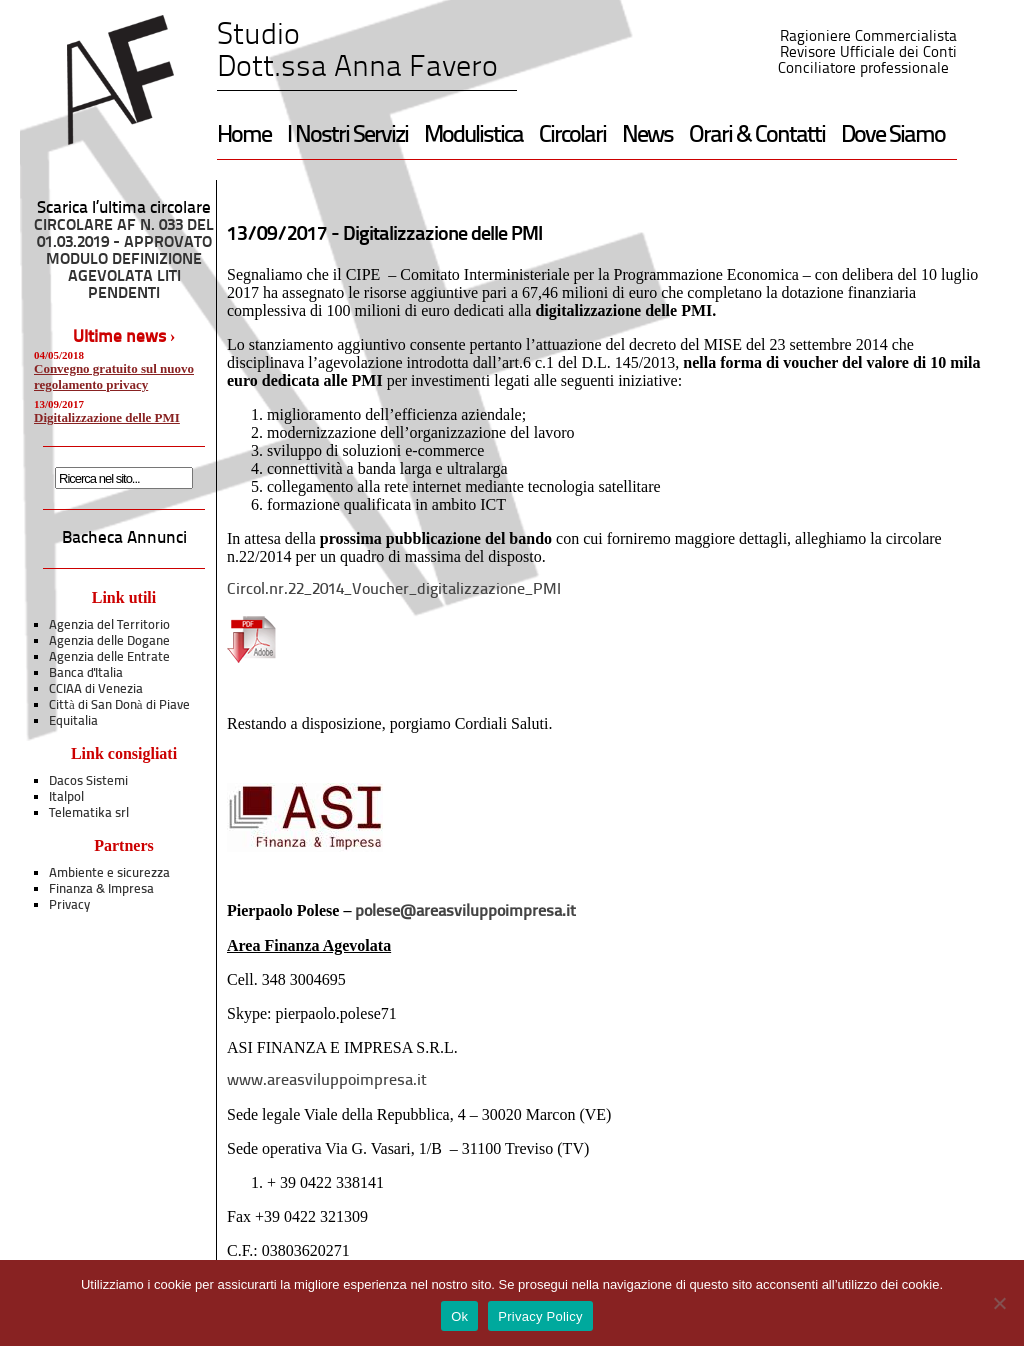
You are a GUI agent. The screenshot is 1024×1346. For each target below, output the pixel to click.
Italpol (66, 797)
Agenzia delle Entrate (109, 657)
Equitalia (73, 721)
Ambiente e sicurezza (109, 873)
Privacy (69, 905)
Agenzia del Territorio (109, 625)
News (647, 136)
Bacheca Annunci (124, 538)
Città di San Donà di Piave (119, 705)
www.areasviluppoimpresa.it (327, 1081)
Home (244, 136)
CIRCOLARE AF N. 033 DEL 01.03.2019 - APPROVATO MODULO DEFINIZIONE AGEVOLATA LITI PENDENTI (124, 260)
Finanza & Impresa (101, 889)
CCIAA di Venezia (96, 689)
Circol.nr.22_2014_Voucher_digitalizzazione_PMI (394, 590)
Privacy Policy (540, 1316)
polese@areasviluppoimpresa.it (465, 912)
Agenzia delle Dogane (109, 641)
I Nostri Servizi (347, 136)
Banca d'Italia (86, 673)
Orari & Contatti (757, 136)
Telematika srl (89, 813)
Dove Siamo (893, 136)
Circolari (572, 136)
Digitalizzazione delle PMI (107, 417)
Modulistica (473, 136)
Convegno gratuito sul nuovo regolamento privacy (114, 376)
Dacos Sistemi (88, 781)
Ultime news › (124, 337)
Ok (459, 1316)
